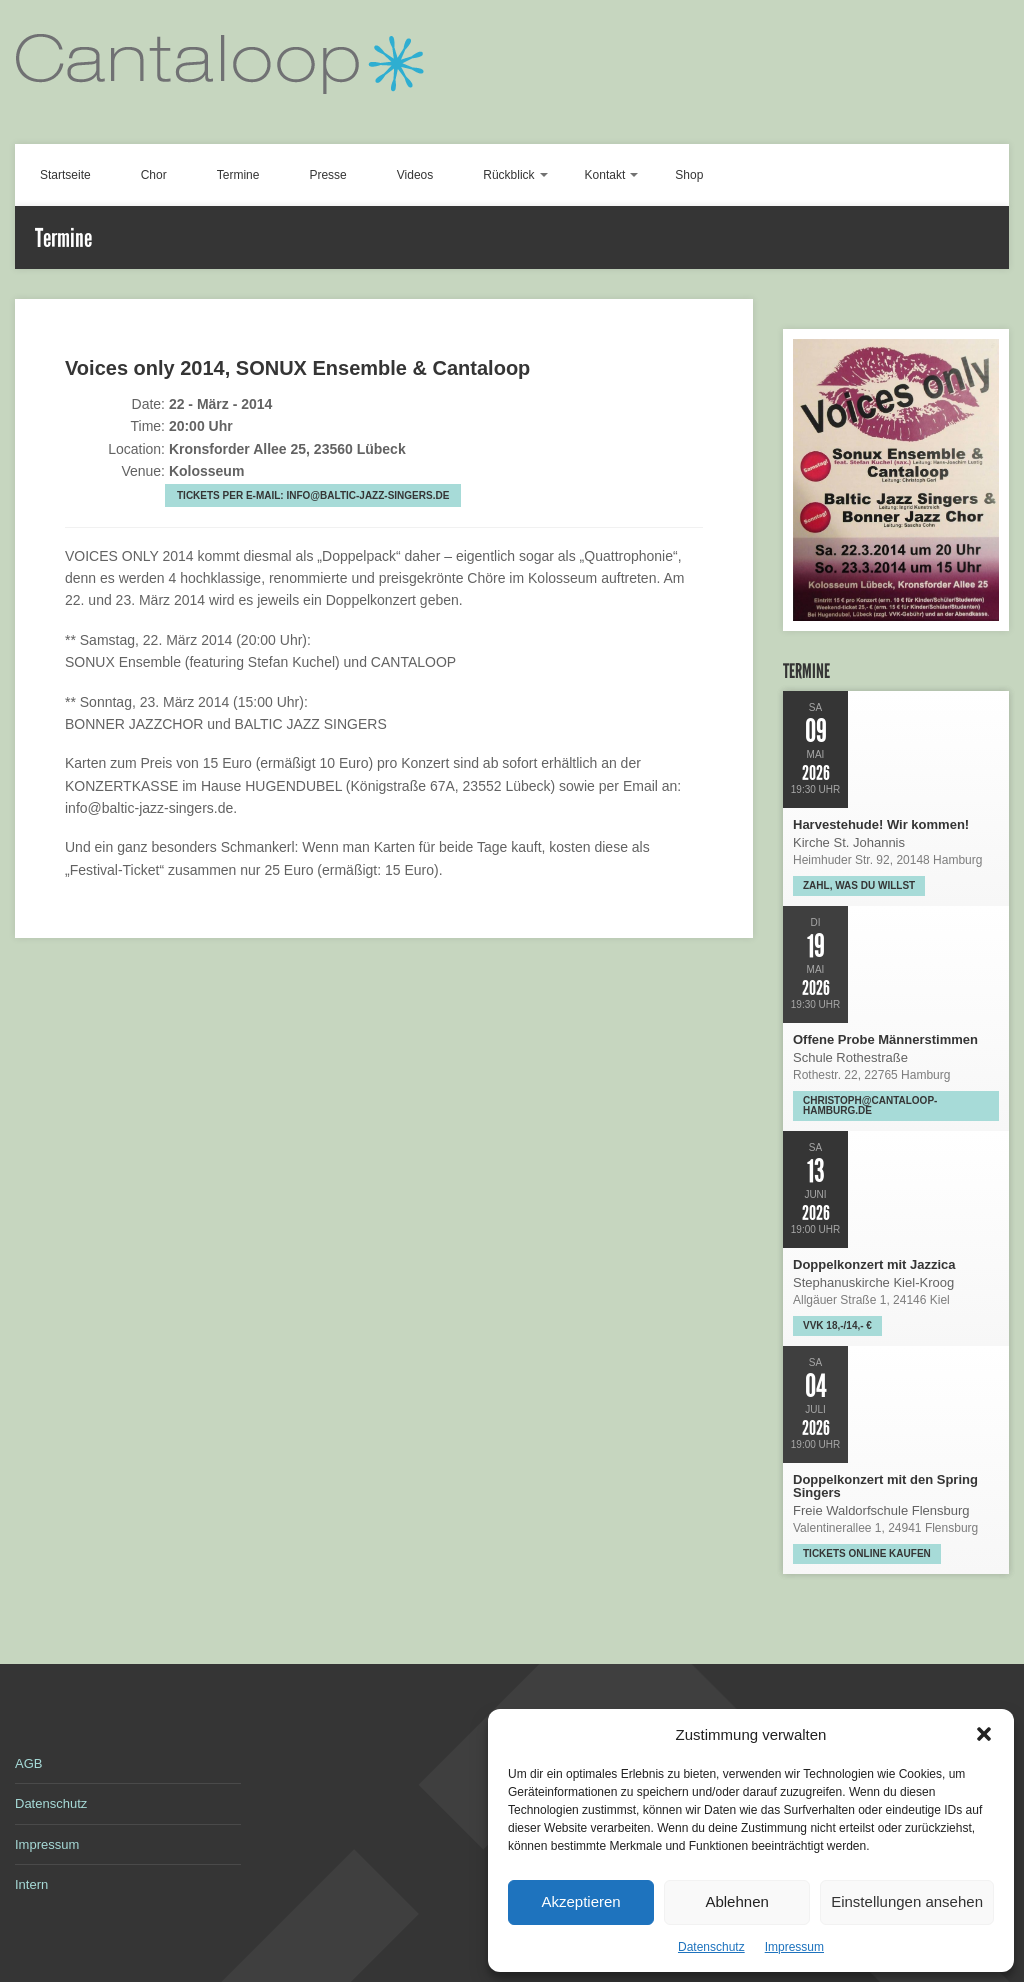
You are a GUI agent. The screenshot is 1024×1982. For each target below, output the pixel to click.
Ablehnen (736, 1901)
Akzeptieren (580, 1901)
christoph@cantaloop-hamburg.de (870, 1105)
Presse (327, 175)
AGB (28, 1763)
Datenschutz (711, 1947)
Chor (154, 175)
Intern (31, 1884)
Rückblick (508, 175)
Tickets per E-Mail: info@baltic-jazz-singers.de (313, 495)
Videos (415, 175)
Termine (238, 175)
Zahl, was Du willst (859, 885)
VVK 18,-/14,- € (837, 1325)
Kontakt (605, 175)
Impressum (794, 1947)
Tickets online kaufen (867, 1553)
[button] (984, 1734)
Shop (689, 175)
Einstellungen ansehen (907, 1901)
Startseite (65, 175)
